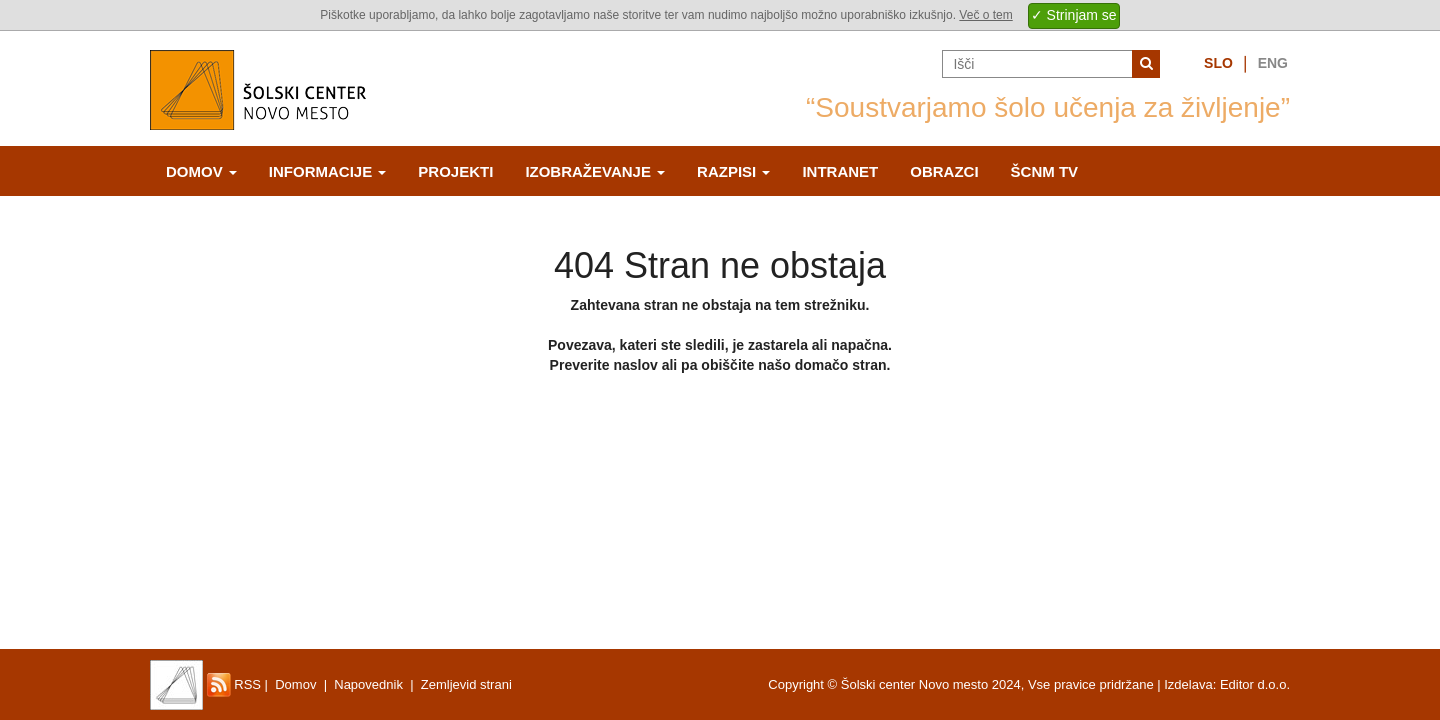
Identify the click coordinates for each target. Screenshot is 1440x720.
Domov (201, 171)
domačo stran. (843, 365)
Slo (1218, 63)
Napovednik (368, 684)
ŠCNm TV (1045, 171)
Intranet (840, 171)
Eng (1273, 63)
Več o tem (985, 15)
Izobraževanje (595, 171)
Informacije (328, 171)
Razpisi (733, 171)
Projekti (455, 171)
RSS (234, 684)
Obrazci (944, 171)
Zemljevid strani (466, 684)
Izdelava (1188, 684)
